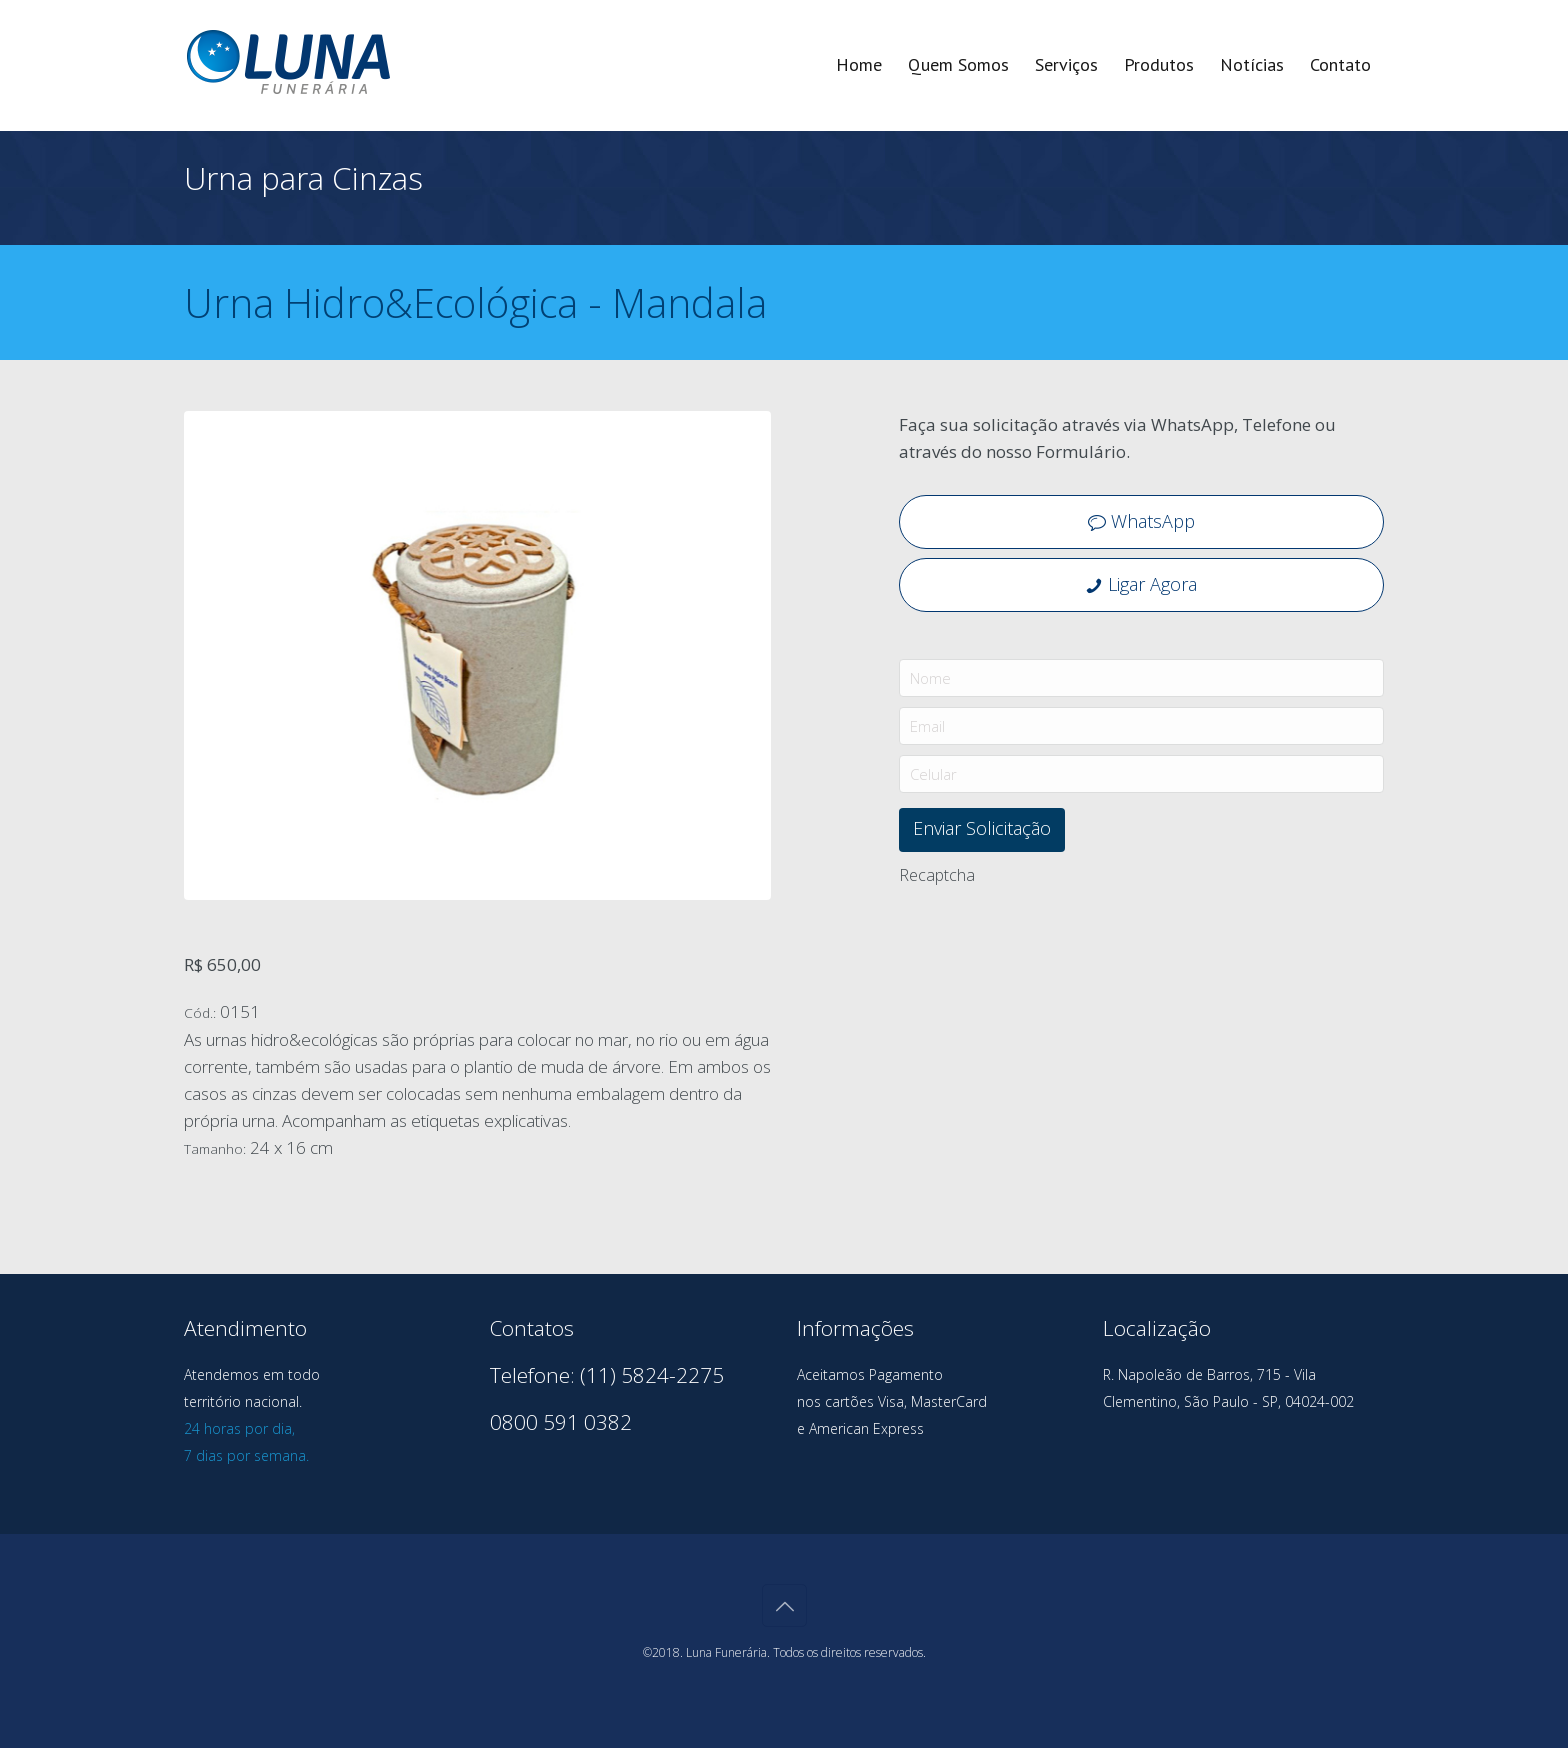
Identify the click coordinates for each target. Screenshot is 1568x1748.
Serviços (1066, 65)
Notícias (1252, 65)
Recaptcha (937, 875)
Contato (1340, 65)
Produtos (1159, 65)
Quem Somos (958, 65)
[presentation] (1051, 933)
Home (859, 65)
